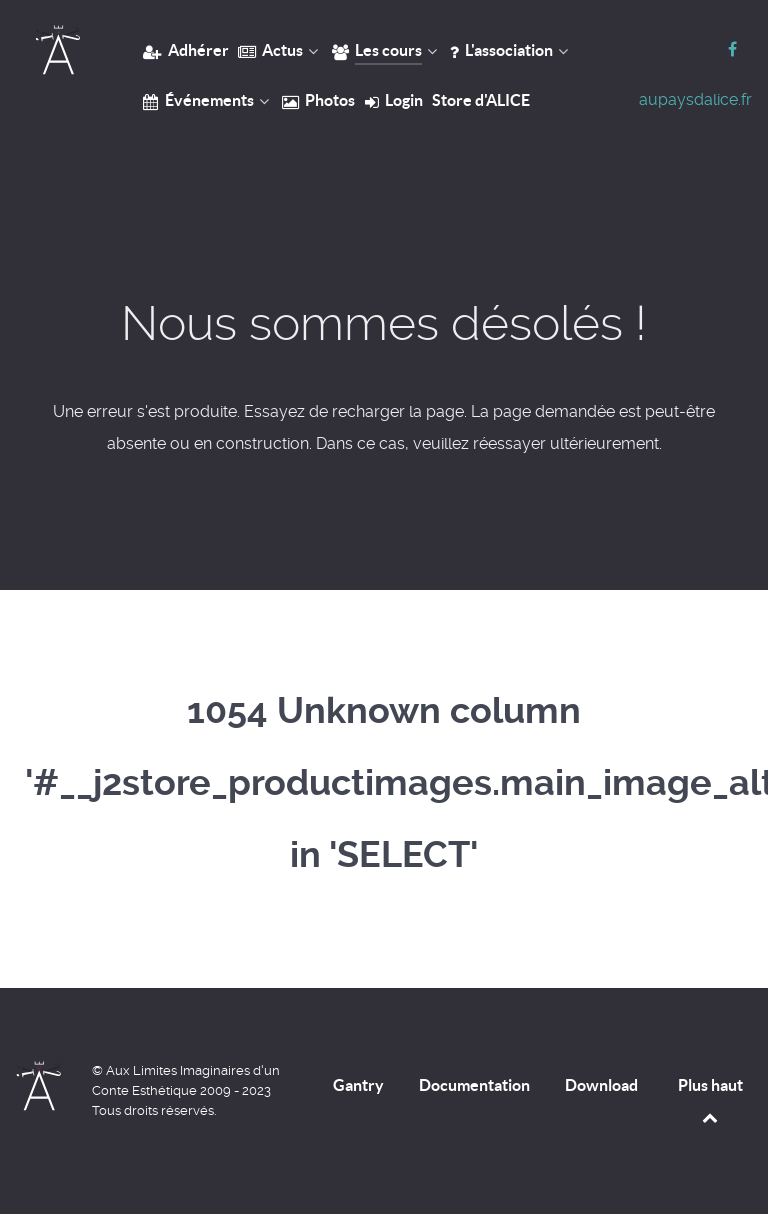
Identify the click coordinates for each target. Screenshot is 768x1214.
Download (601, 1085)
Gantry (358, 1085)
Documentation (474, 1085)
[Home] (57, 50)
